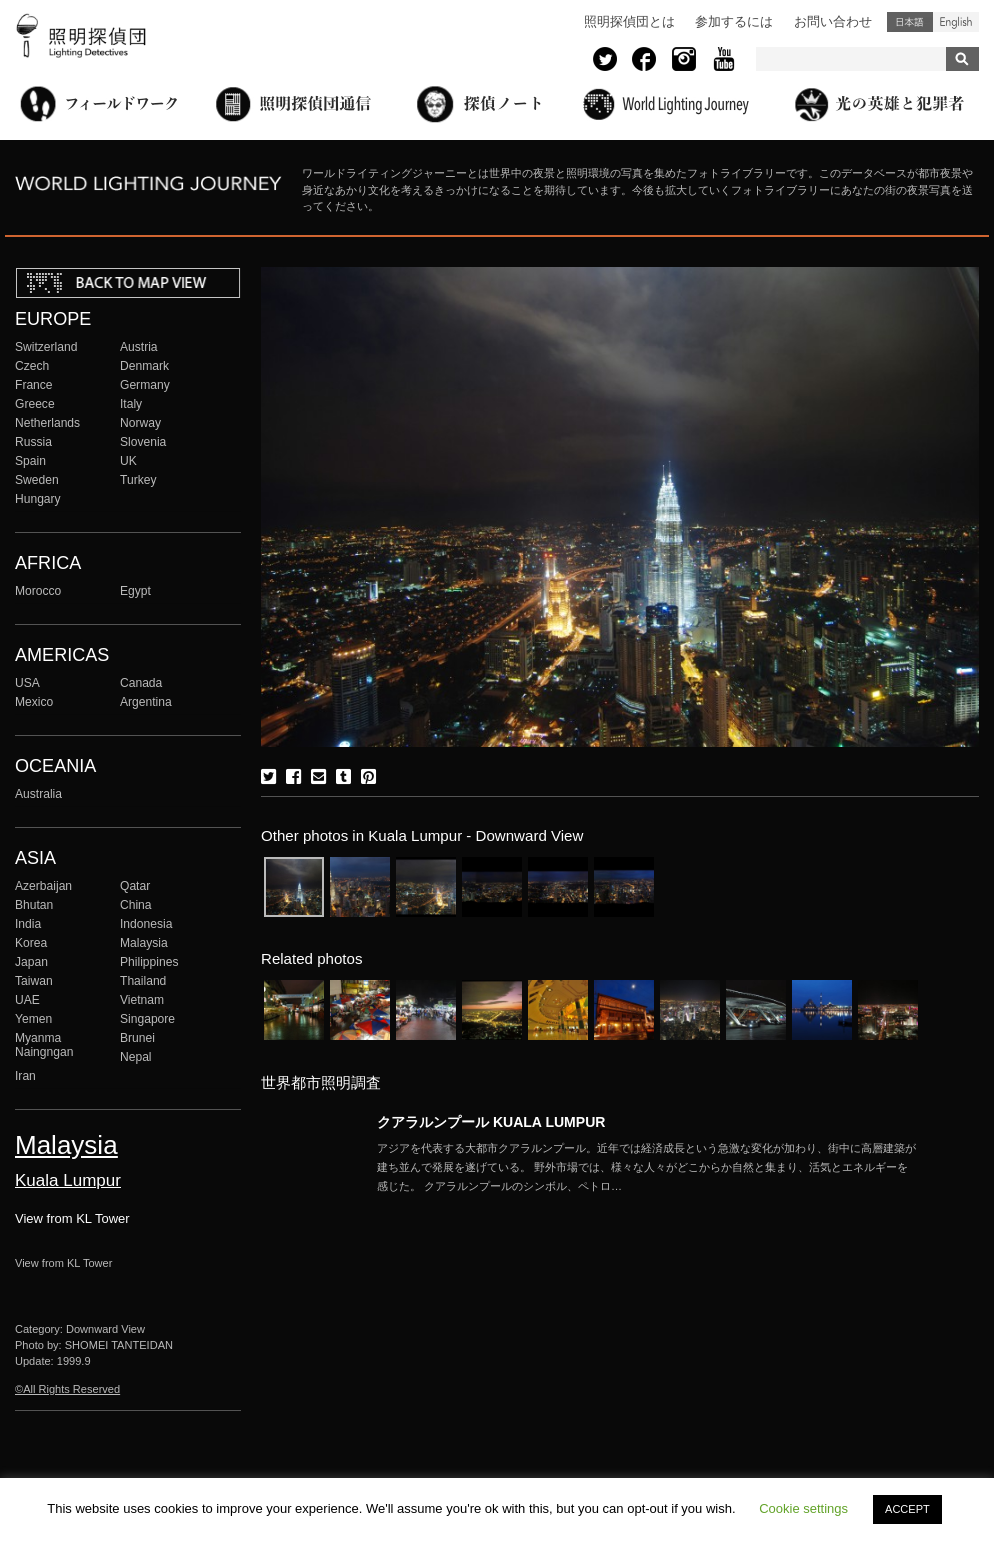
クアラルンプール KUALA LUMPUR (491, 1122)
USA (27, 683)
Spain (30, 461)
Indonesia (146, 924)
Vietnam (142, 1000)
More (647, 1167)
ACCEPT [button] (907, 1509)
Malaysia (144, 943)
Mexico (34, 702)
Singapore (147, 1019)
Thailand (143, 981)
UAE (27, 1000)
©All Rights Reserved (67, 1389)
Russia (33, 442)
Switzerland (46, 347)
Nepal (136, 1057)
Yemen (33, 1019)
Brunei (137, 1038)
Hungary (38, 499)
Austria (139, 347)
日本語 (910, 22)
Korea (31, 943)
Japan (31, 962)
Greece (35, 404)
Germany (145, 385)
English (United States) (956, 22)
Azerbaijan (43, 886)
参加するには (734, 21)
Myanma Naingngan (44, 1045)
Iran (25, 1076)
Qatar (135, 886)
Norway (140, 423)
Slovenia (143, 442)
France (34, 385)
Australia (38, 794)
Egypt (135, 591)
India (28, 924)
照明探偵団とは (629, 21)
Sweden (37, 480)
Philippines (149, 962)
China (136, 905)
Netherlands (47, 423)
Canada (141, 683)
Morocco (38, 591)
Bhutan (34, 905)
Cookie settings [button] (803, 1508)
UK (128, 461)
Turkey (138, 480)
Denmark (144, 366)
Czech (32, 366)
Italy (131, 404)
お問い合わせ (833, 21)
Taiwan (34, 981)
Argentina (146, 702)
